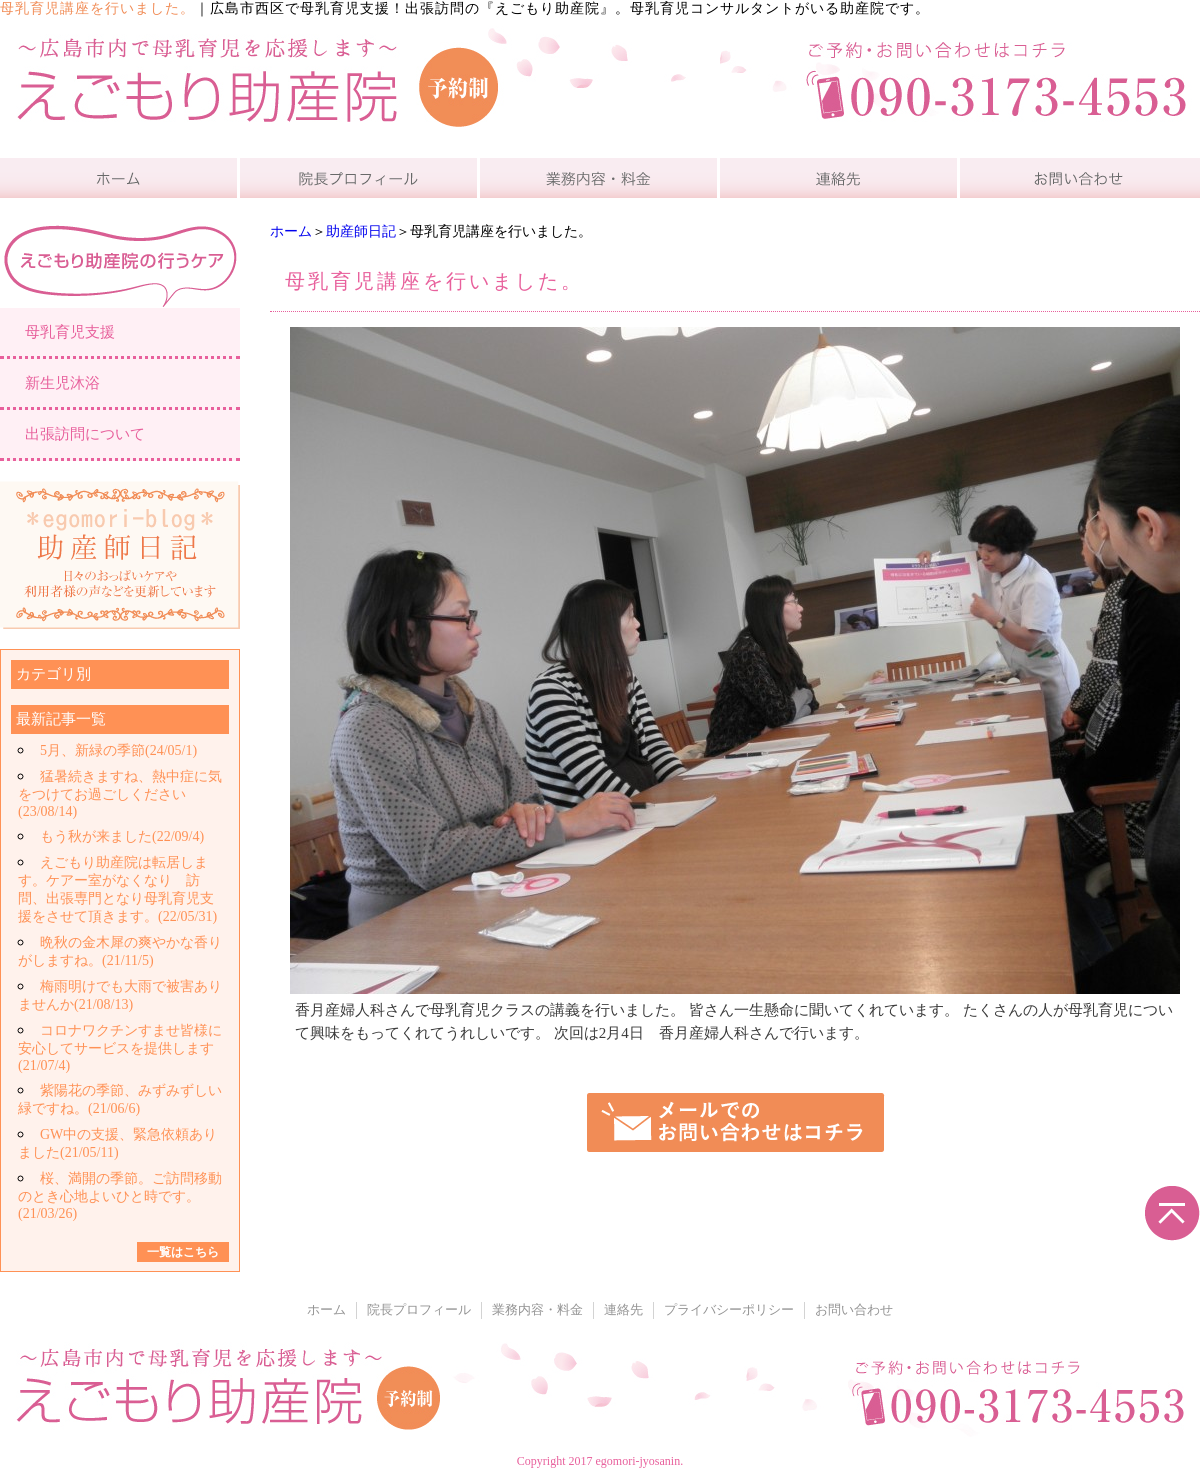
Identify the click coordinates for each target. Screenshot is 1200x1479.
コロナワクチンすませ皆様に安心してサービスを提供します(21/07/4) (120, 1048)
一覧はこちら (183, 1252)
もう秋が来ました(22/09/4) (122, 836)
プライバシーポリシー (729, 1310)
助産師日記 (361, 231)
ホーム (291, 231)
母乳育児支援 (70, 332)
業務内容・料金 (537, 1310)
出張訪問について (85, 434)
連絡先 (623, 1310)
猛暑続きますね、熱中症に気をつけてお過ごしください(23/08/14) (120, 794)
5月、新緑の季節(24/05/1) (118, 750)
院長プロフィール (419, 1310)
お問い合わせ (854, 1310)
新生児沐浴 (62, 383)
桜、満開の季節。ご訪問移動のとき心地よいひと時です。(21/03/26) (120, 1196)
